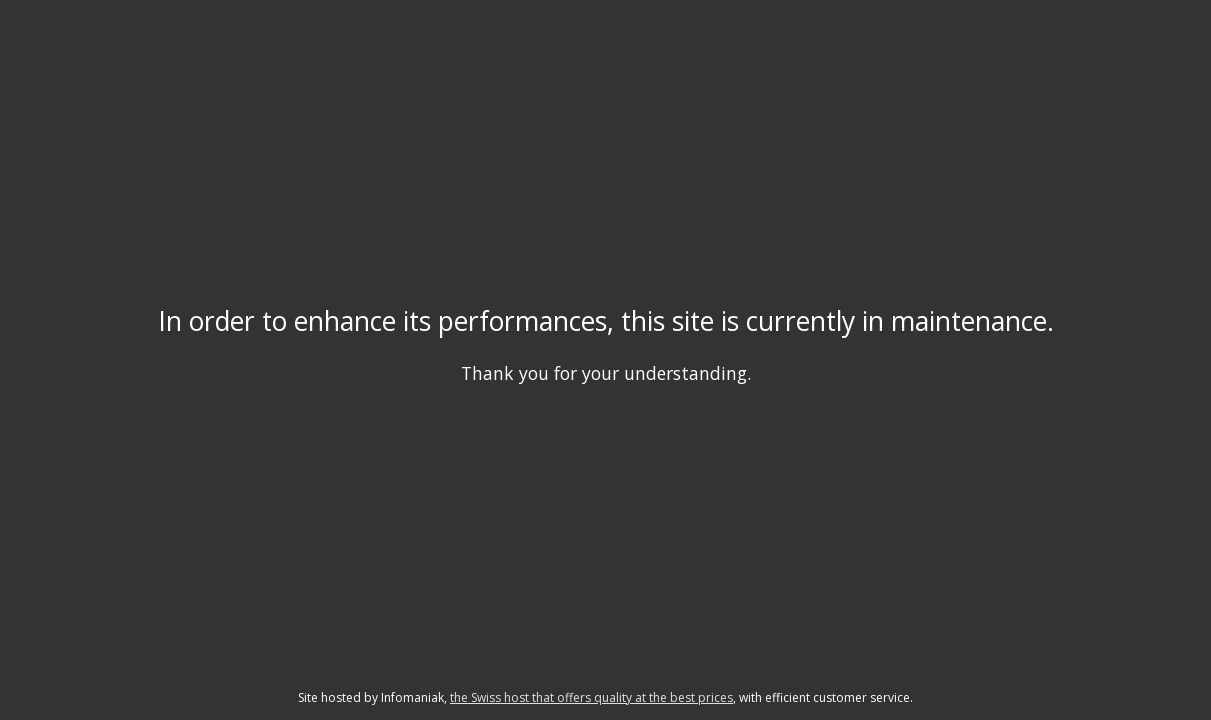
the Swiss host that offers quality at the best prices (591, 697)
